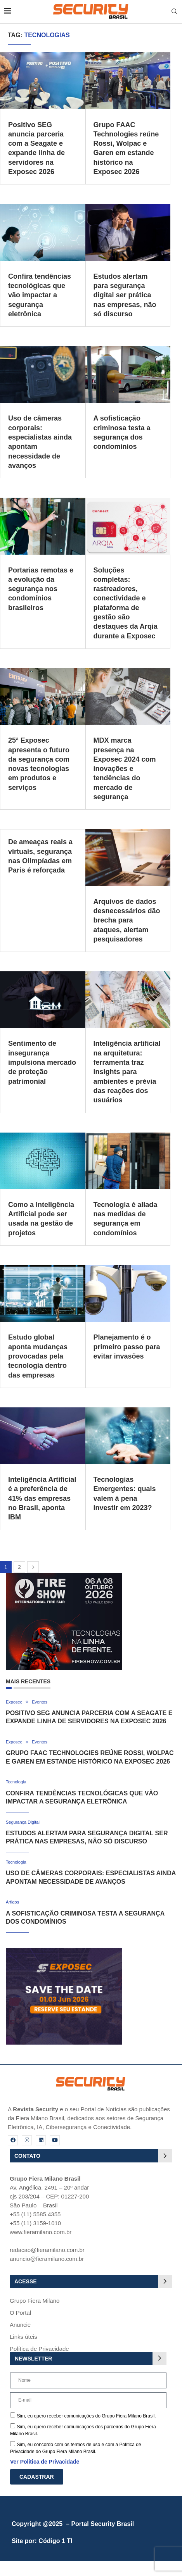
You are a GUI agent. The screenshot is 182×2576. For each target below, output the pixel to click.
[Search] (174, 12)
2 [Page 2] (19, 1567)
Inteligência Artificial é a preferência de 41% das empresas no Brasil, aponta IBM (42, 1498)
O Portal (20, 2313)
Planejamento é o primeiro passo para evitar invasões (127, 1346)
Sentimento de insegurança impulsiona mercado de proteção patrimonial (42, 1062)
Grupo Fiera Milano (34, 2301)
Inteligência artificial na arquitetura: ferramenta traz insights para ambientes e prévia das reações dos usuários (127, 1072)
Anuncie (20, 2325)
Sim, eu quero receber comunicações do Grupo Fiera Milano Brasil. (86, 2416)
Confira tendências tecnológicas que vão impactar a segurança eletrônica (39, 295)
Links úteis (23, 2337)
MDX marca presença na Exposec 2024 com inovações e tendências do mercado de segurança (125, 768)
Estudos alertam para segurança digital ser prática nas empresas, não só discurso (125, 295)
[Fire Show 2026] (64, 1576)
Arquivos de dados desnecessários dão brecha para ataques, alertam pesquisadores (127, 920)
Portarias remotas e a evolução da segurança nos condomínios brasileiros (40, 589)
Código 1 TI (55, 2541)
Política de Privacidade (39, 2349)
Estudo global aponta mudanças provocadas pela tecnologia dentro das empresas (38, 1356)
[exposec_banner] (64, 1951)
